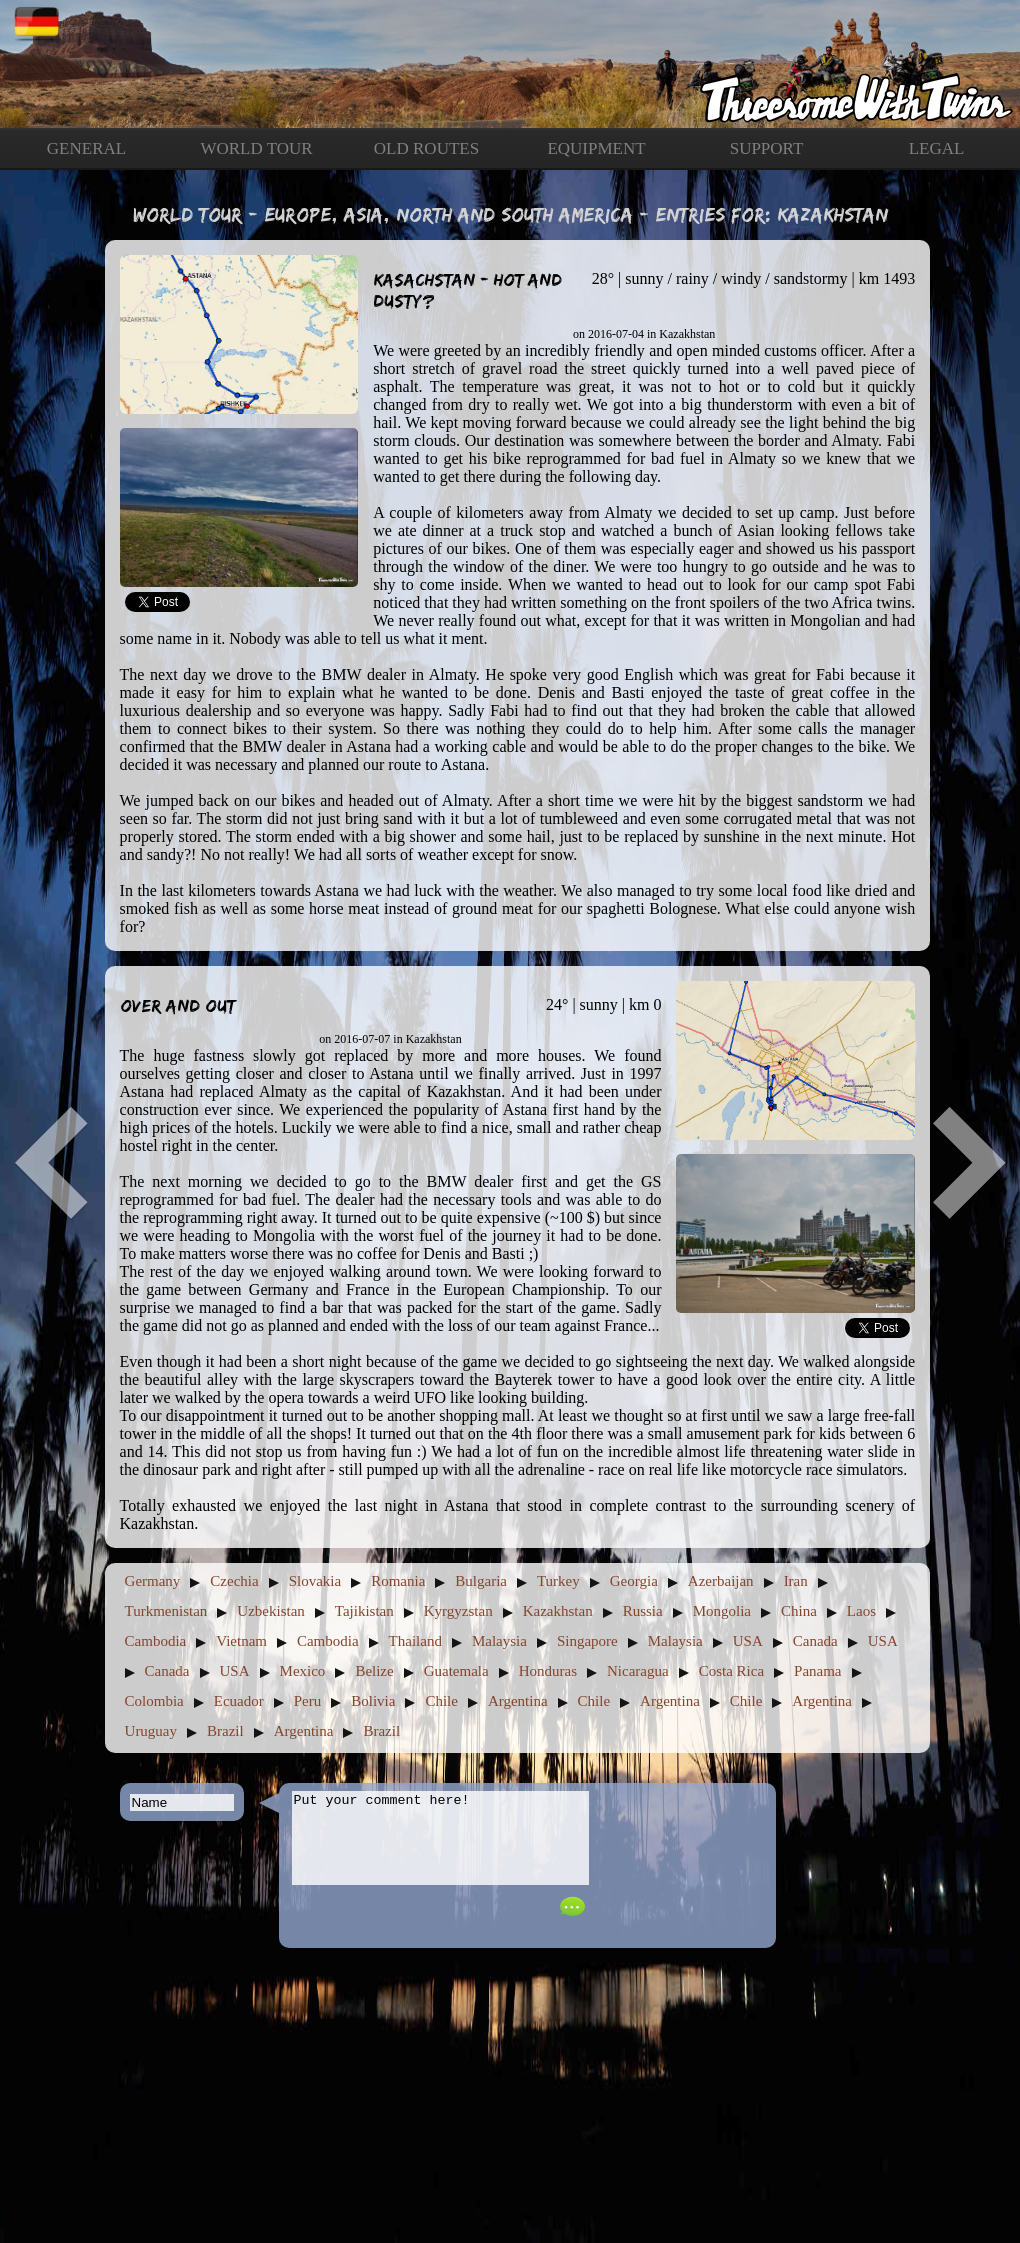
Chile (441, 1701)
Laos (861, 1611)
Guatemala (456, 1671)
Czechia (234, 1581)
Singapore (587, 1641)
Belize (374, 1671)
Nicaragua (638, 1671)
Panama (817, 1671)
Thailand (415, 1641)
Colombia (154, 1701)
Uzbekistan (270, 1611)
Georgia (634, 1581)
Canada (815, 1641)
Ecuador (239, 1701)
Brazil (225, 1731)
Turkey (558, 1581)
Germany (153, 1581)
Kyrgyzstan (458, 1611)
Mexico (303, 1671)
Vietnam (241, 1641)
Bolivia (373, 1701)
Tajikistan (364, 1611)
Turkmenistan (166, 1611)
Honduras (548, 1671)
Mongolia (722, 1611)
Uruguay (151, 1731)
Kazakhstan (558, 1611)
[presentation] (681, 1863)
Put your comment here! (440, 1847)
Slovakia (315, 1581)
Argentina (518, 1701)
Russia (643, 1611)
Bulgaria (481, 1581)
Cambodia (156, 1641)
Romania (398, 1581)
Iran (796, 1581)
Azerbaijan (721, 1581)
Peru (308, 1701)
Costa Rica (731, 1671)
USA (748, 1641)
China (799, 1611)
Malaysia (499, 1641)
